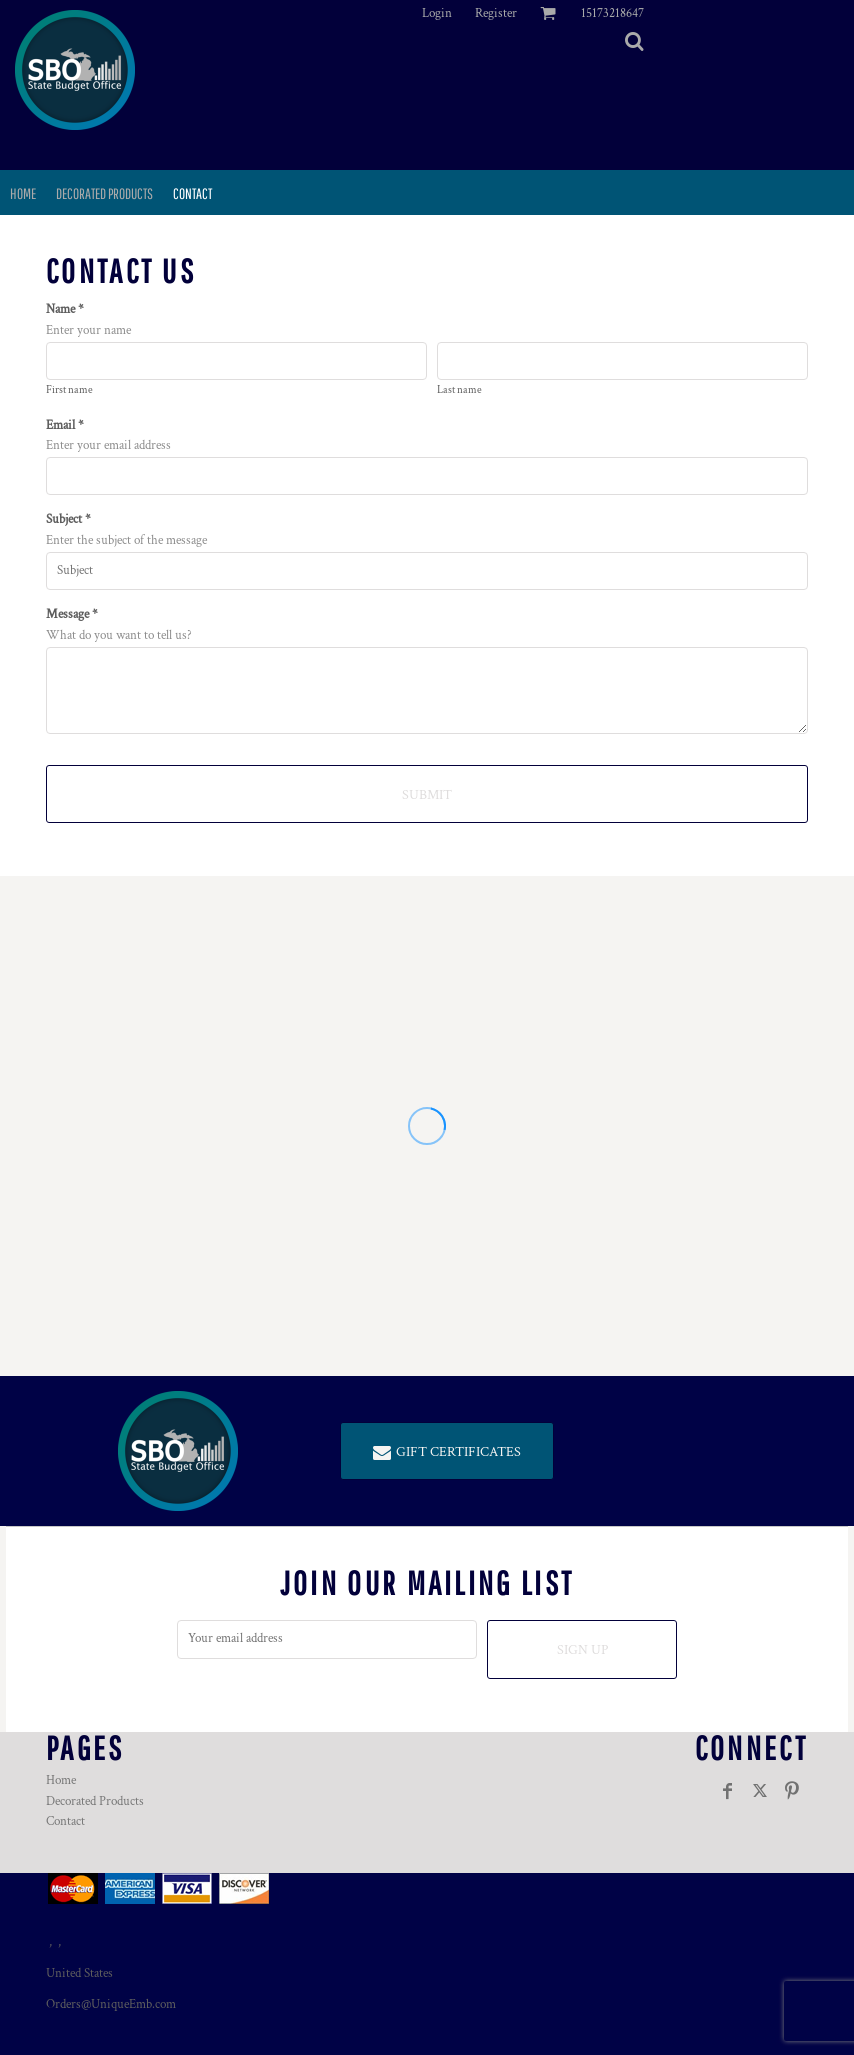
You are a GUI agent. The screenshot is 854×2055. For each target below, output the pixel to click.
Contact (65, 1821)
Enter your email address (108, 445)
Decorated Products (95, 1801)
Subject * (68, 519)
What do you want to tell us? (119, 635)
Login (437, 13)
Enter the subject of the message (126, 540)
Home (61, 1780)
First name (69, 390)
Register (496, 13)
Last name (459, 390)
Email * (65, 425)
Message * (72, 614)
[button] (634, 41)
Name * (65, 309)
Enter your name (88, 330)
